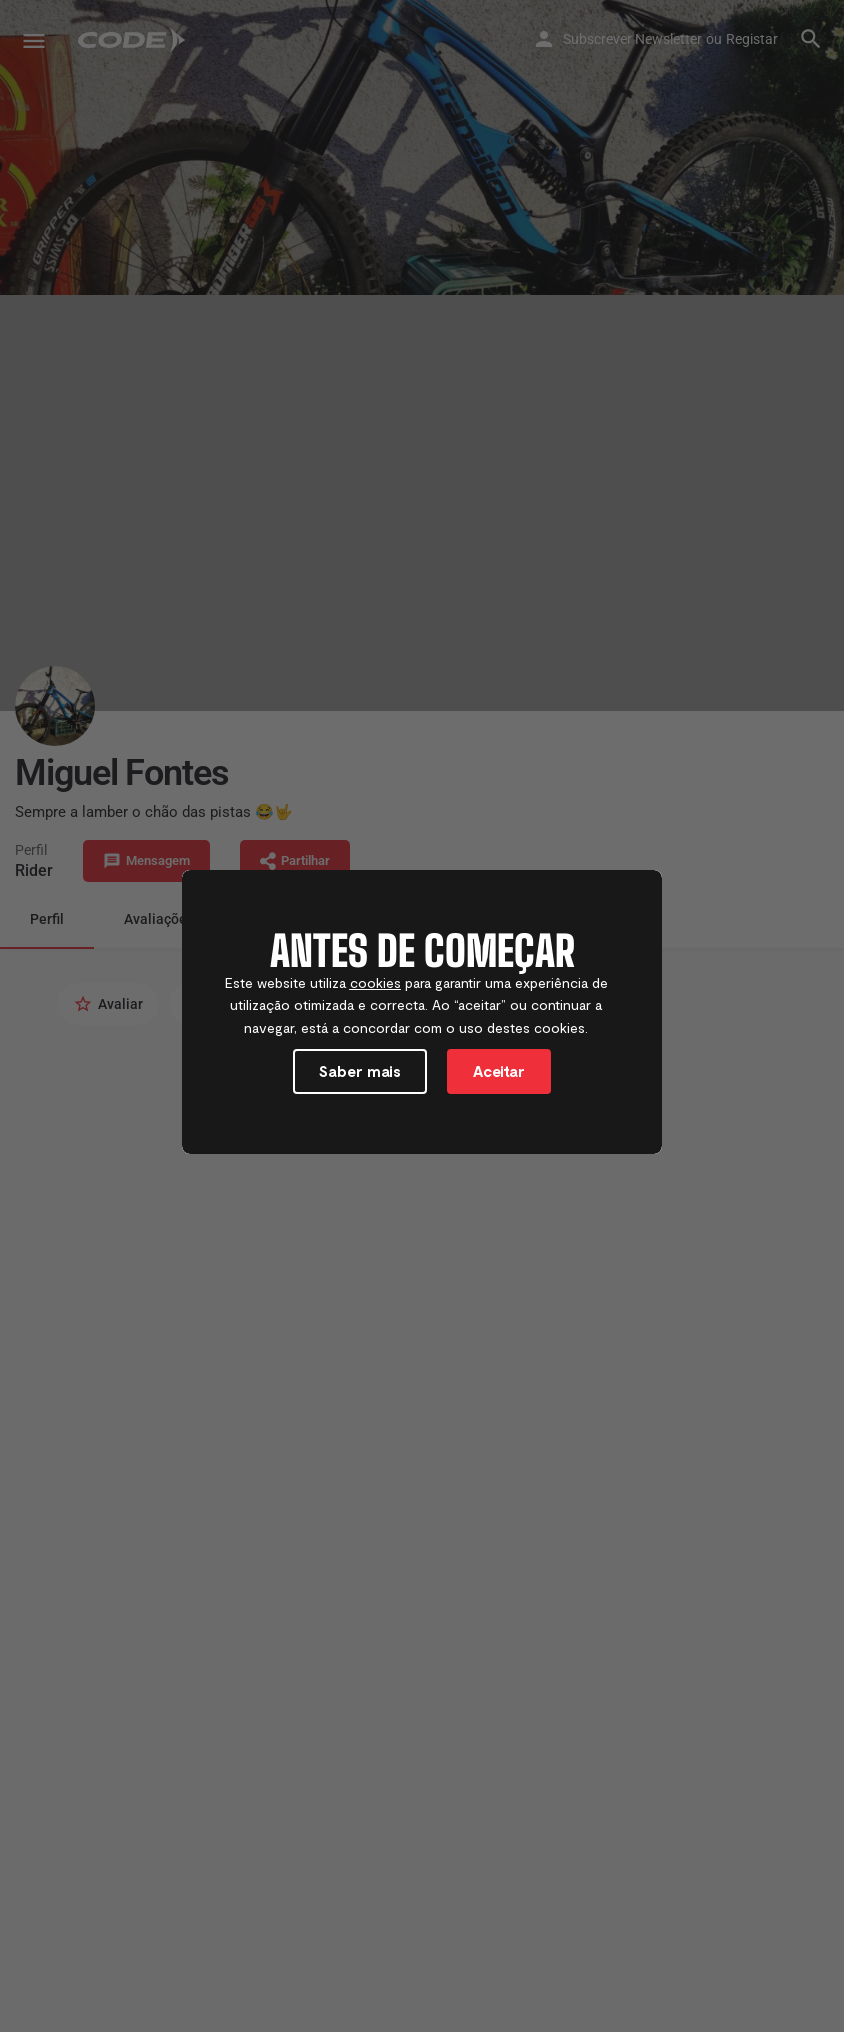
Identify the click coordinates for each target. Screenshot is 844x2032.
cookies (375, 983)
